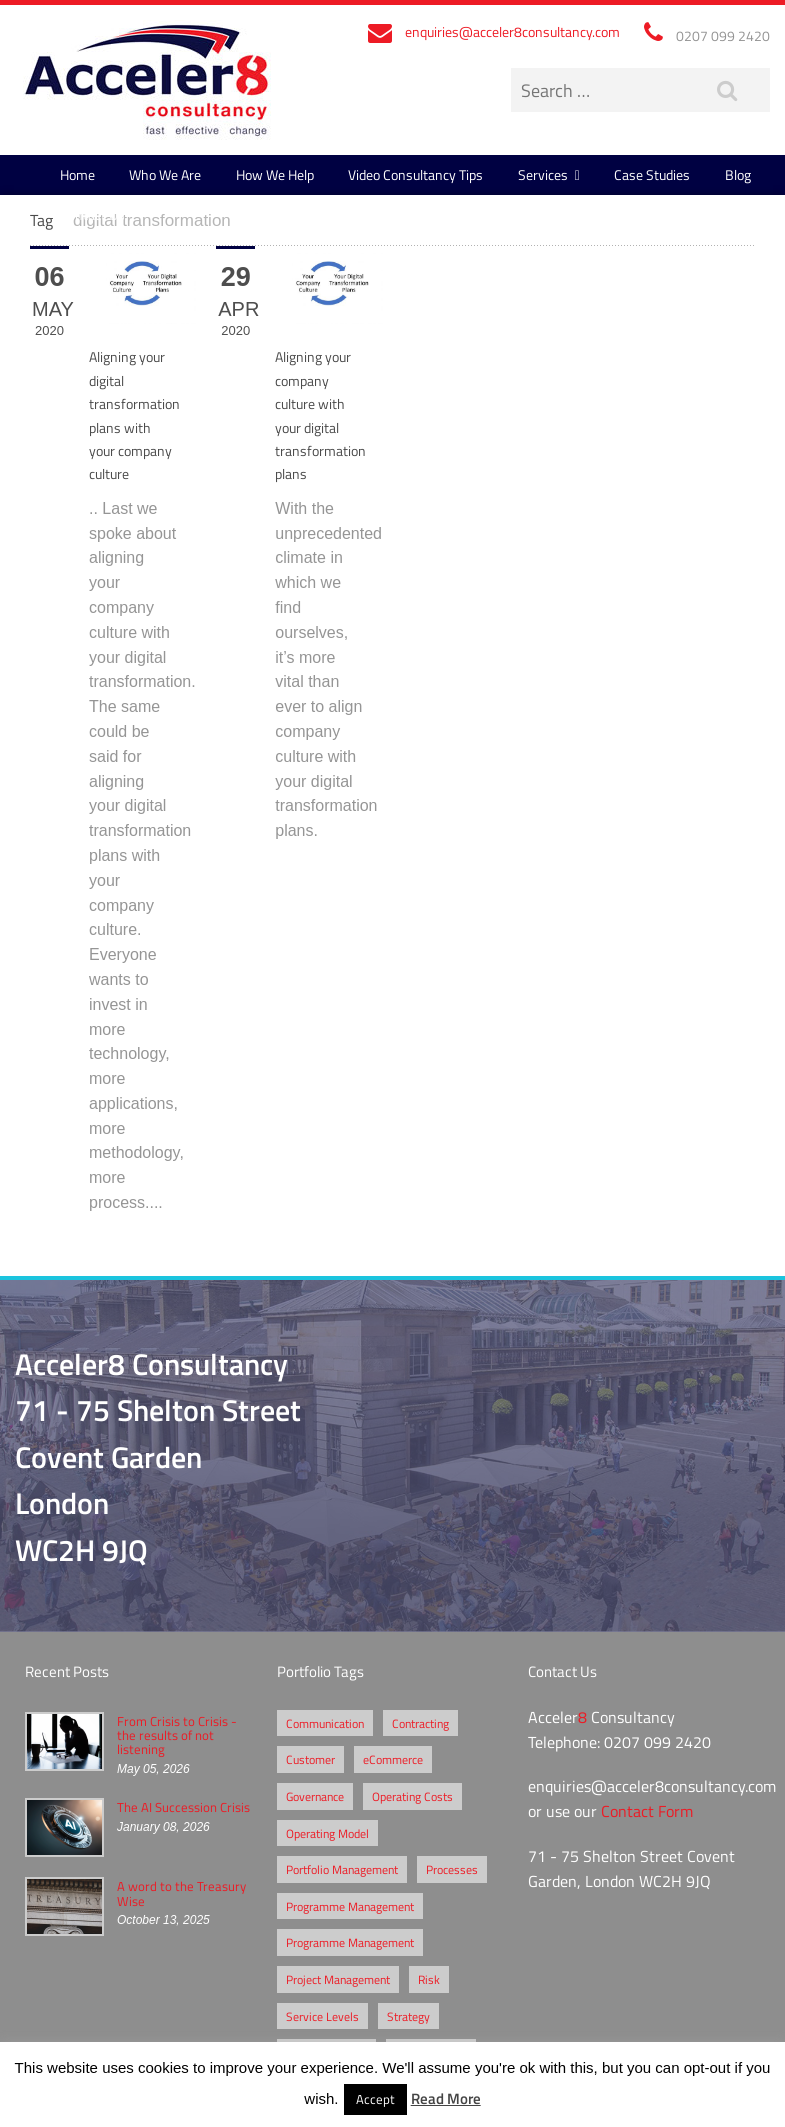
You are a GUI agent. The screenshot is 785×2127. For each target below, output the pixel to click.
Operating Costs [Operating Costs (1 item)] (412, 1796)
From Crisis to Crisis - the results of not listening (177, 1735)
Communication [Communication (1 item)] (325, 1723)
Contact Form (647, 1811)
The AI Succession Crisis (183, 1807)
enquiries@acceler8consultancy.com (512, 31)
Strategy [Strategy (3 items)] (408, 2016)
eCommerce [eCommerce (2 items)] (393, 1759)
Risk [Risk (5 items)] (429, 1979)
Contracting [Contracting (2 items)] (420, 1723)
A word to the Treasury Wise (181, 1893)
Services (543, 174)
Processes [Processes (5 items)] (452, 1869)
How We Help (275, 174)
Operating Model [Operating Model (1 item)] (327, 1833)
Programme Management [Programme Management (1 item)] (350, 1942)
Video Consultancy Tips (415, 174)
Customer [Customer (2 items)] (310, 1759)
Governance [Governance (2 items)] (315, 1796)
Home (77, 174)
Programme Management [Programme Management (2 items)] (350, 1906)
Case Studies (652, 174)
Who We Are (165, 174)
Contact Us (92, 214)
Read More (446, 2098)
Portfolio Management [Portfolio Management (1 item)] (342, 1869)
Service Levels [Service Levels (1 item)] (322, 2016)
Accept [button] (375, 2099)
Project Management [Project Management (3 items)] (338, 1979)
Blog (738, 174)
